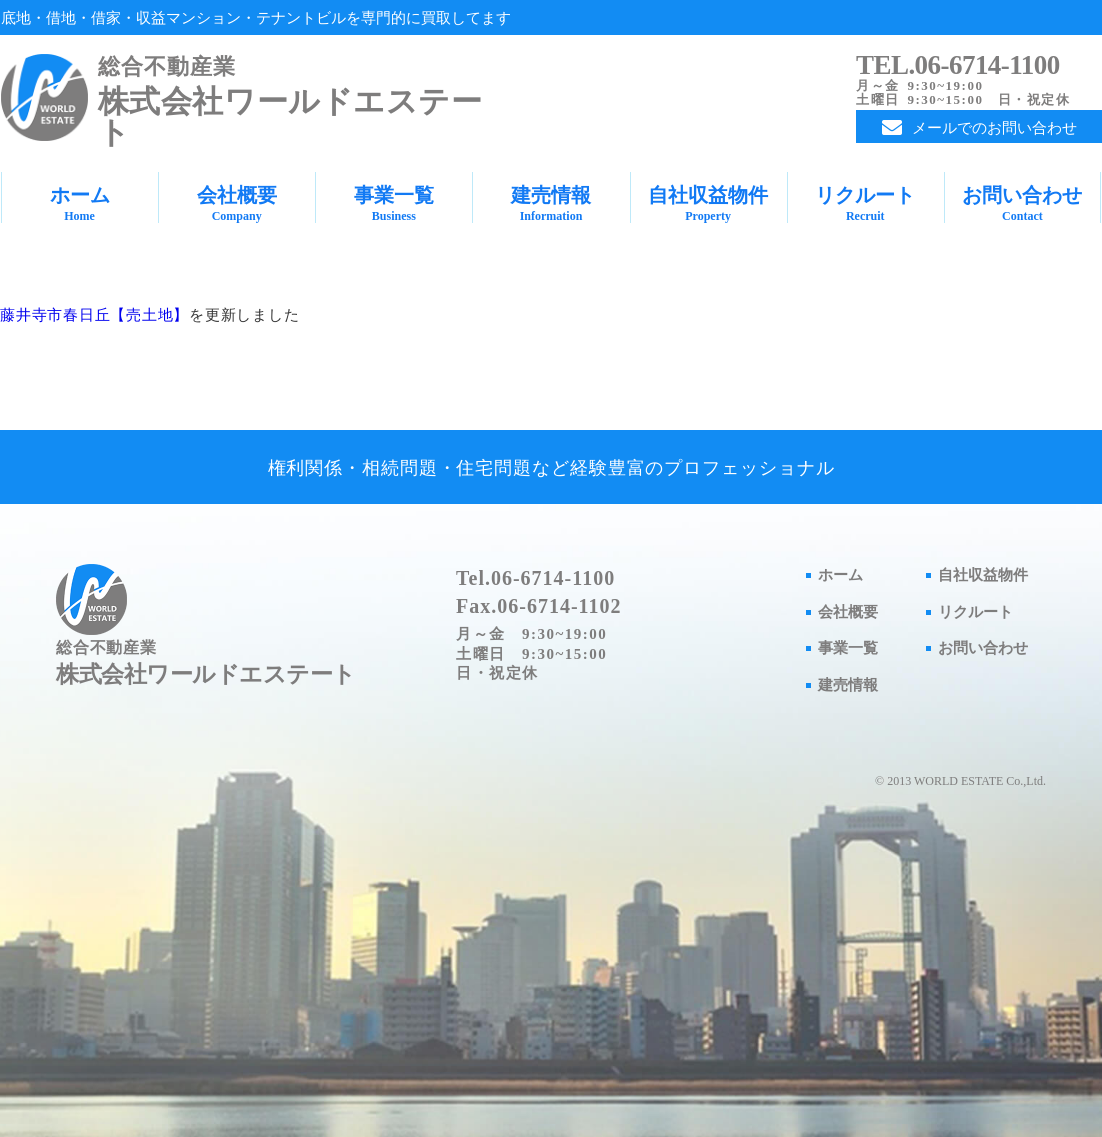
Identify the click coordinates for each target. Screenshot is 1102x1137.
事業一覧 (393, 203)
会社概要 (236, 203)
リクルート (865, 203)
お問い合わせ (1022, 203)
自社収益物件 (708, 203)
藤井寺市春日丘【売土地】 (94, 314)
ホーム (79, 203)
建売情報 (550, 203)
